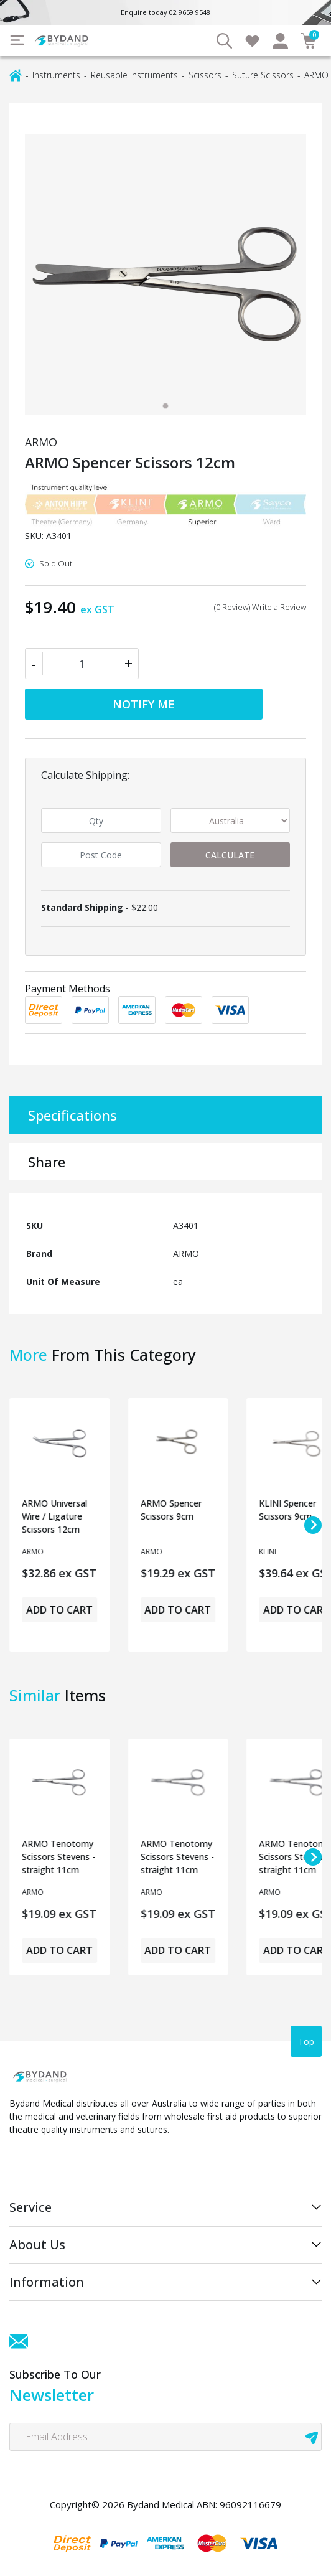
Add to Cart (59, 1610)
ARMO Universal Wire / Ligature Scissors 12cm (54, 1516)
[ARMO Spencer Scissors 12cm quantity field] (82, 663)
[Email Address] (165, 2437)
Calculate (229, 855)
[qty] (101, 820)
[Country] (230, 820)
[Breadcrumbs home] (15, 74)
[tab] (165, 406)
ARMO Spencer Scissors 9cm (171, 1509)
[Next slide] (313, 1525)
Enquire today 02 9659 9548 (165, 12)
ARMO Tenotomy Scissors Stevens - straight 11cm (58, 1857)
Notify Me (144, 704)
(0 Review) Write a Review (260, 607)
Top (306, 2041)
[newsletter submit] (312, 2437)
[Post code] (101, 854)
